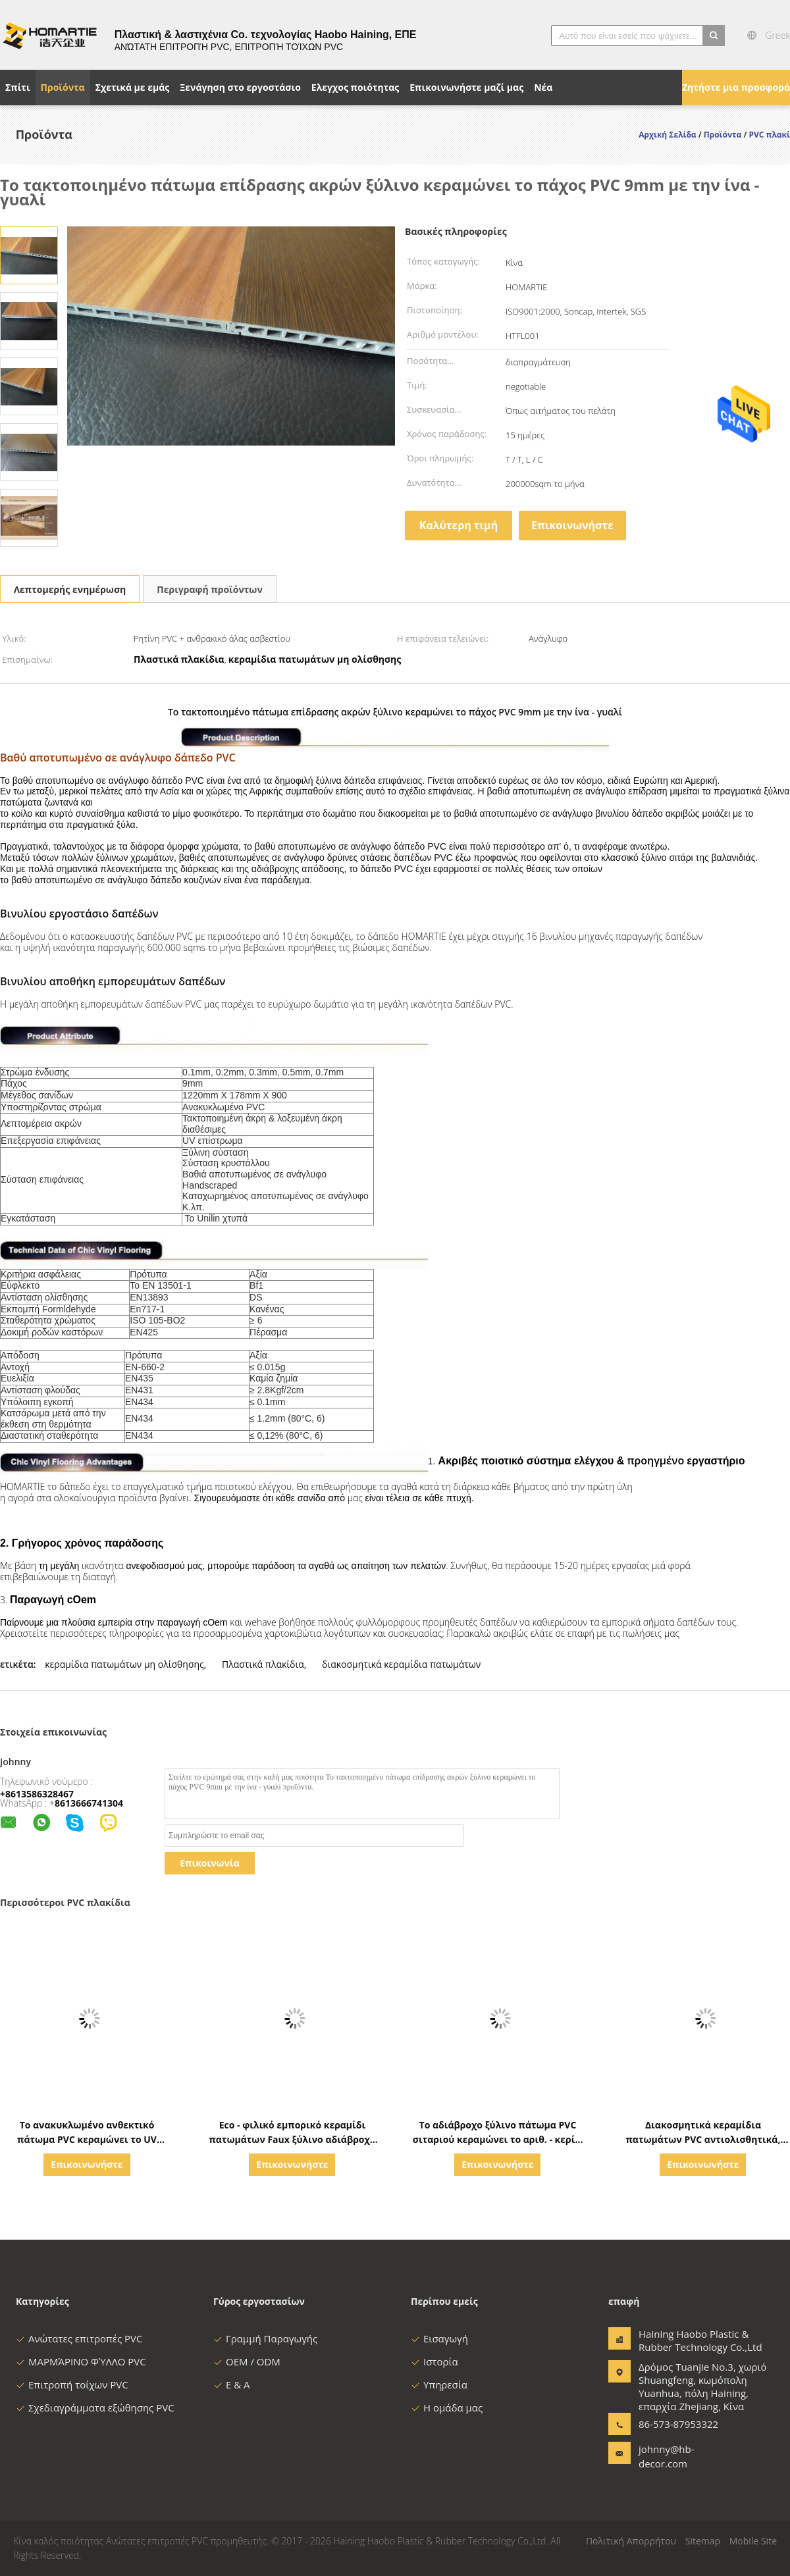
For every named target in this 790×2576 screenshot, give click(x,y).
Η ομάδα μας (447, 2407)
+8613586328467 (37, 1794)
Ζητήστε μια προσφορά (736, 87)
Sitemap (702, 2541)
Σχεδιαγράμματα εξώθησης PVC (95, 2407)
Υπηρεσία (439, 2384)
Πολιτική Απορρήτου (631, 2541)
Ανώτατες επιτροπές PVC (79, 2338)
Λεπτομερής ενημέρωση (70, 589)
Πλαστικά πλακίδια (263, 1664)
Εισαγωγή (439, 2338)
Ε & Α (231, 2384)
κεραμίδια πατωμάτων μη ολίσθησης (124, 1664)
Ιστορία (434, 2361)
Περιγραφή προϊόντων (209, 589)
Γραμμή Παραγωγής (265, 2338)
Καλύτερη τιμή (458, 525)
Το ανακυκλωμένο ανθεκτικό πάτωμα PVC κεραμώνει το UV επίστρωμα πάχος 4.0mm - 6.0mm (87, 2139)
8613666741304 (89, 1803)
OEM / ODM (246, 2361)
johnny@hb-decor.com (667, 2456)
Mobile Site (753, 2541)
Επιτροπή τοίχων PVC (72, 2384)
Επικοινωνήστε (572, 525)
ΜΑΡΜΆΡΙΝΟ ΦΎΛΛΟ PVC (81, 2361)
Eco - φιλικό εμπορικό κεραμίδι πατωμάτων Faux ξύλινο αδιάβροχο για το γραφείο (292, 2139)
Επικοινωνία (209, 1863)
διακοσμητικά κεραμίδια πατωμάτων (401, 1664)
